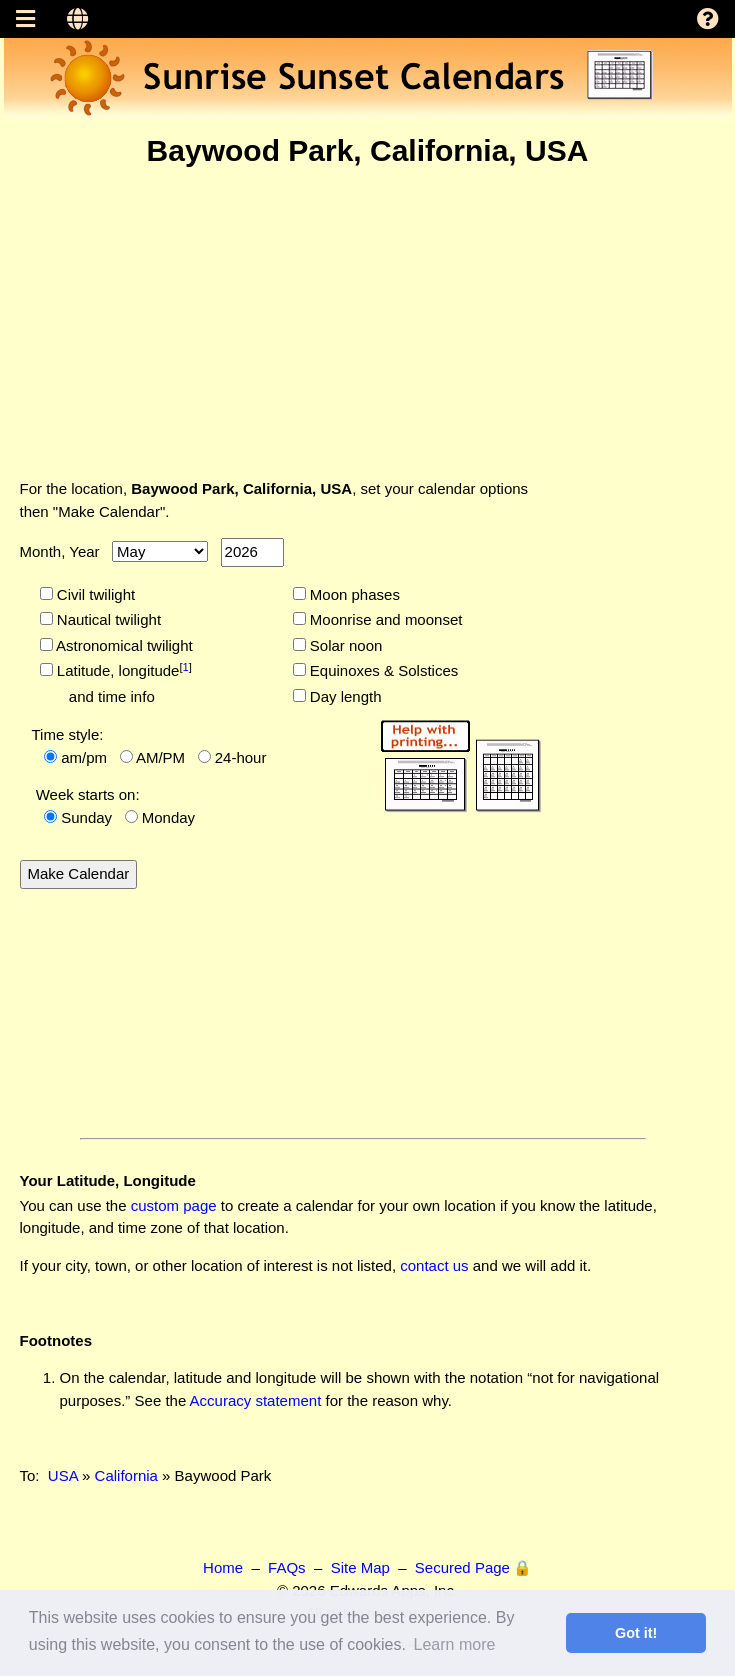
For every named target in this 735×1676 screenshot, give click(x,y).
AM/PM (160, 757)
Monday (168, 817)
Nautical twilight (107, 619)
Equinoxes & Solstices (382, 670)
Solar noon (344, 645)
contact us (434, 1265)
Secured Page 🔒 (473, 1567)
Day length (344, 696)
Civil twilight (94, 594)
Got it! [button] (636, 1633)
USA (63, 1475)
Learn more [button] (455, 1644)
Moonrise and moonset (384, 619)
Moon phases (353, 594)
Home (223, 1567)
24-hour (241, 757)
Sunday (86, 817)
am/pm (84, 757)
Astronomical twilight (123, 645)
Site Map (360, 1567)
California (126, 1475)
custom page (174, 1205)
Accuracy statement (256, 1400)
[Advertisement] (368, 323)
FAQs (287, 1567)
